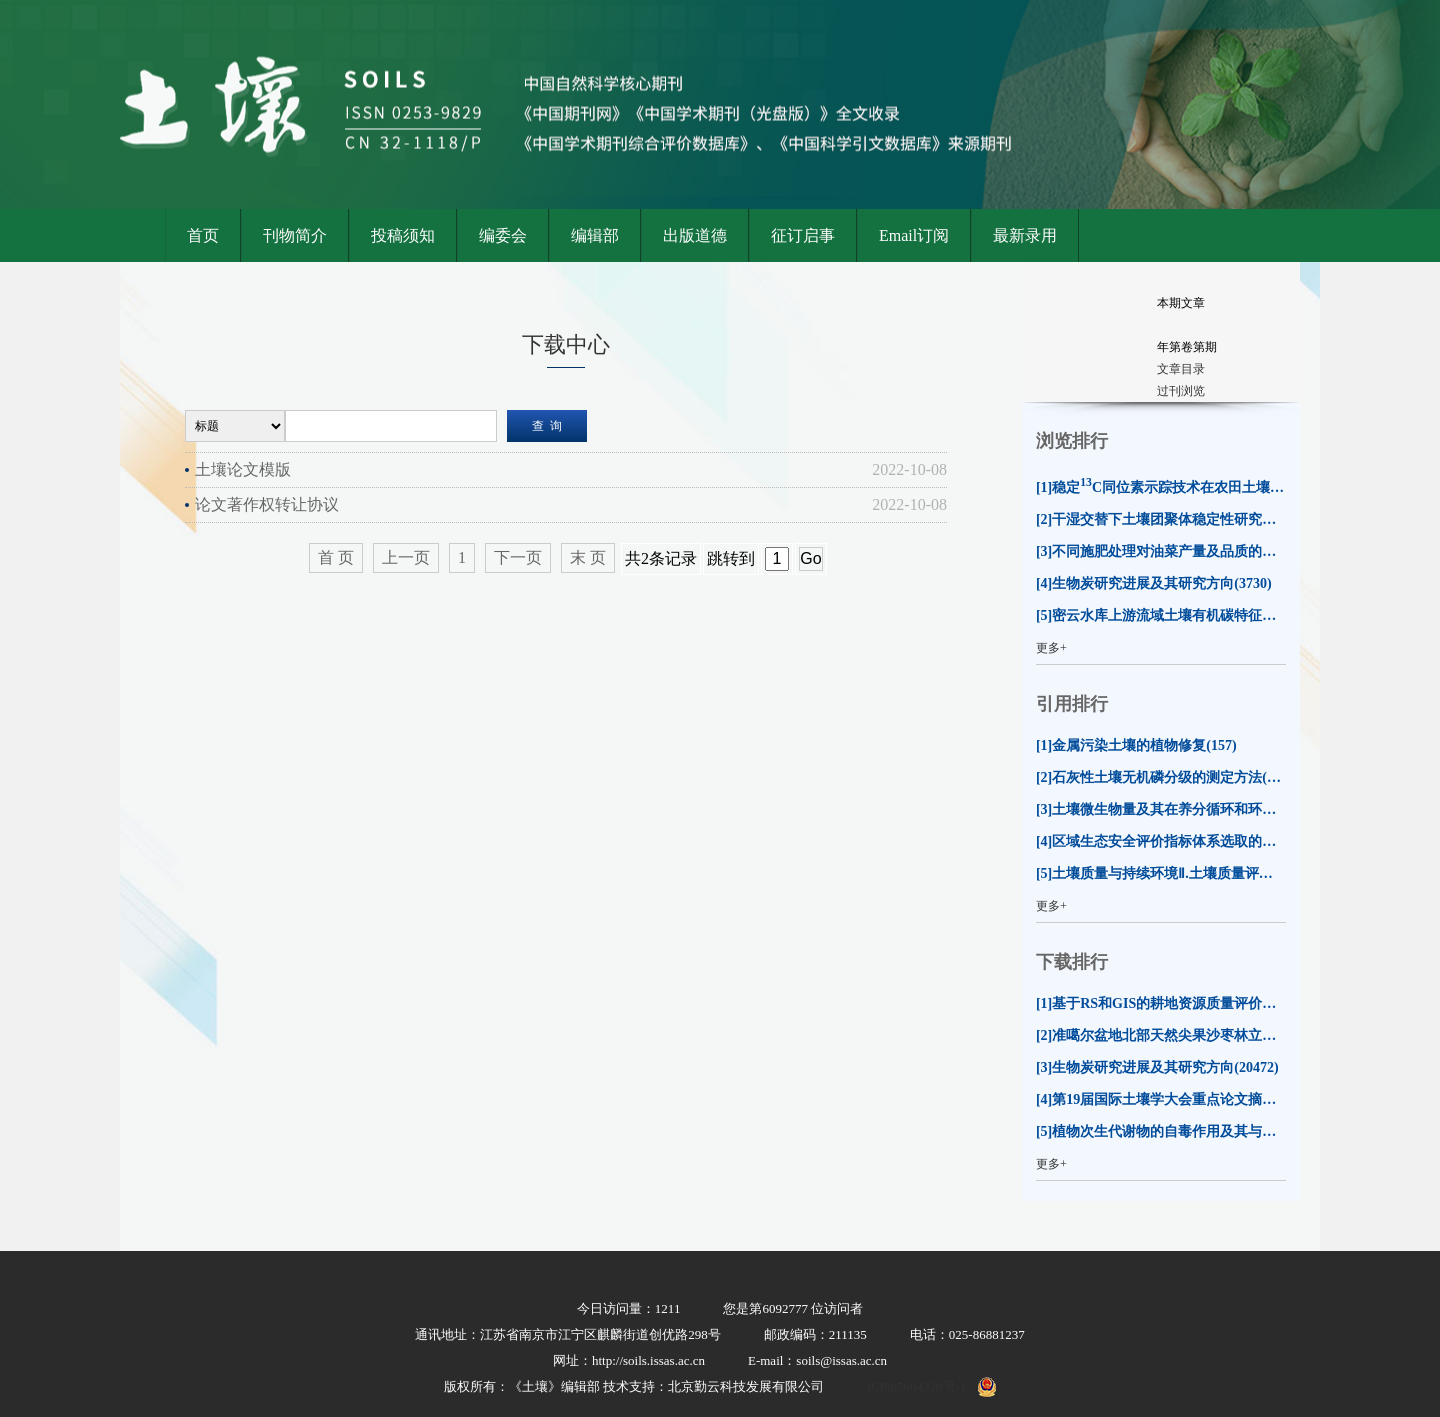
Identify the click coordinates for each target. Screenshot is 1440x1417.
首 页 (336, 557)
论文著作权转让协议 (267, 504)
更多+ (1051, 648)
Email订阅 (914, 235)
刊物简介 (295, 235)
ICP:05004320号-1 (917, 1386)
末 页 (588, 557)
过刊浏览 (1181, 391)
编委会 (503, 235)
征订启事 (803, 235)
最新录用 (1025, 235)
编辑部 (595, 235)
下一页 (518, 557)
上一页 (406, 557)
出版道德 (695, 235)
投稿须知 (403, 235)
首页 (203, 235)
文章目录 (1181, 369)
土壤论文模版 (243, 469)
